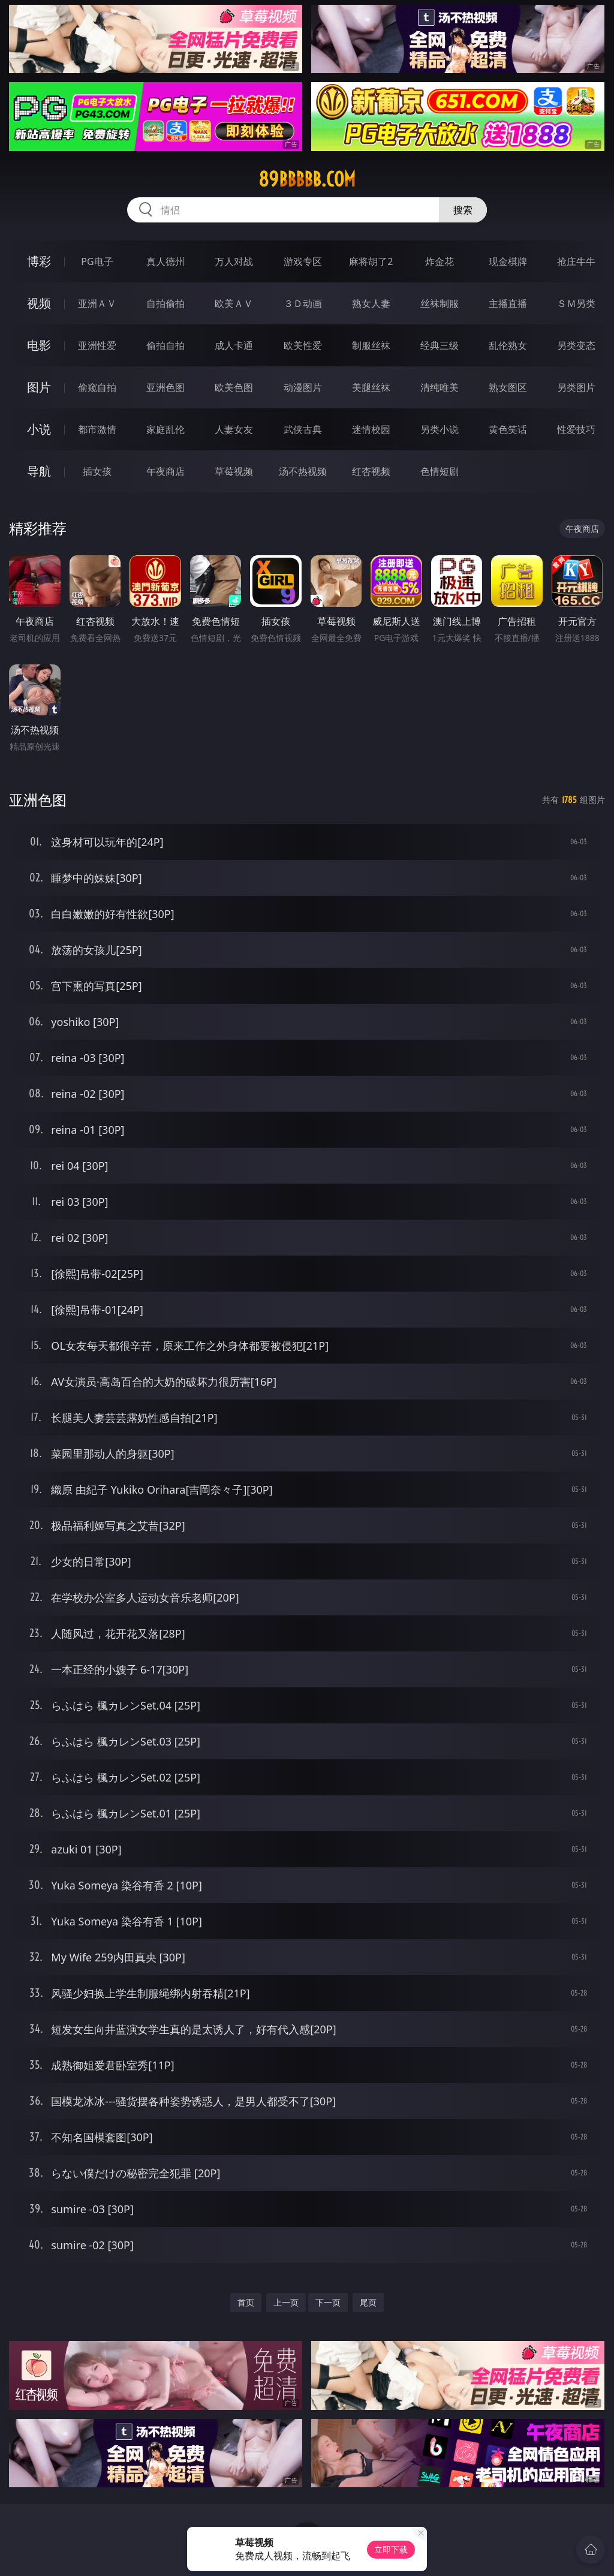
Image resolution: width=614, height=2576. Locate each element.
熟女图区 (508, 387)
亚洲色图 (165, 387)
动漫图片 (303, 387)
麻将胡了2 (371, 261)
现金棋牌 (508, 261)
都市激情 (97, 429)
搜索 (462, 209)
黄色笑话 (508, 429)
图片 (39, 387)
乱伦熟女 (508, 345)
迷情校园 (371, 429)
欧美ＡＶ (234, 303)
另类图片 (576, 387)
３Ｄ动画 (303, 303)
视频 (39, 303)
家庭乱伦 (165, 429)
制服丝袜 (371, 345)
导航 (39, 471)
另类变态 (576, 345)
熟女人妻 (371, 303)
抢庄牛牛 (576, 261)
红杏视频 (371, 471)
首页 (245, 2302)
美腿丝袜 (371, 387)
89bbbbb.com (307, 179)
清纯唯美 (439, 387)
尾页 (368, 2302)
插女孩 (97, 471)
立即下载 (391, 2549)
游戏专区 (303, 261)
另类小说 (439, 429)
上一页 (286, 2302)
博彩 (39, 261)
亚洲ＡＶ (97, 303)
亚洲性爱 (97, 345)
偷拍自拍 (165, 345)
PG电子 (97, 261)
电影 (39, 345)
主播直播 (508, 303)
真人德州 (165, 261)
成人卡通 (234, 345)
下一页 (328, 2302)
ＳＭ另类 (576, 303)
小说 (39, 429)
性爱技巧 (576, 429)
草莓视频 (234, 471)
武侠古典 (303, 429)
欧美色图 (234, 387)
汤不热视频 (303, 471)
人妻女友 (234, 429)
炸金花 (439, 261)
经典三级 (439, 345)
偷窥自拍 (97, 387)
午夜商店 (165, 471)
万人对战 (234, 261)
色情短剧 (439, 471)
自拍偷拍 (165, 303)
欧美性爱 (303, 345)
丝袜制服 (439, 303)
